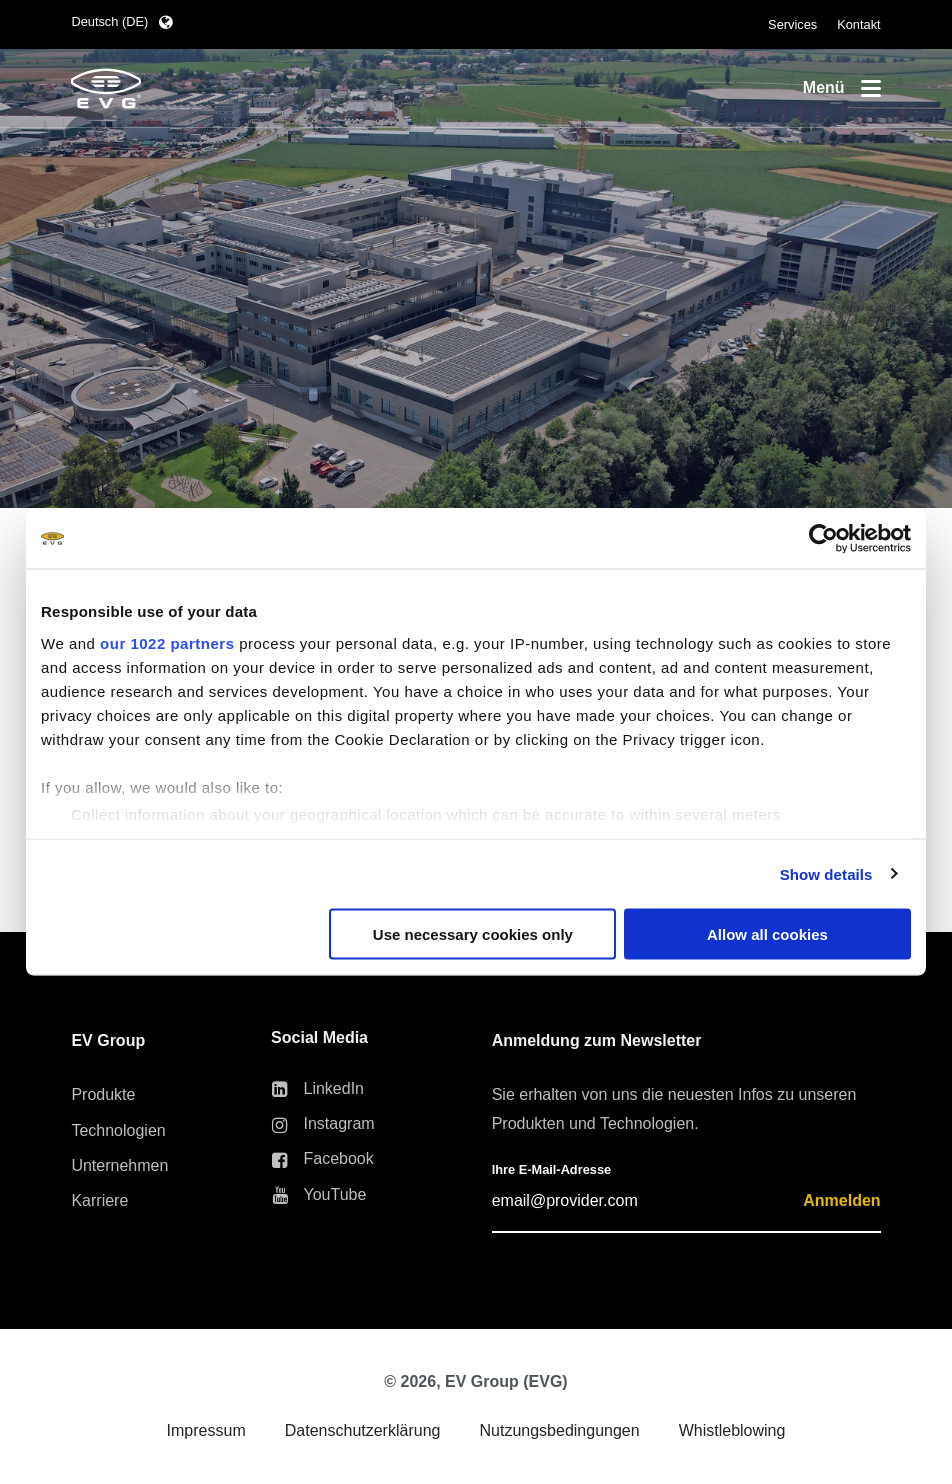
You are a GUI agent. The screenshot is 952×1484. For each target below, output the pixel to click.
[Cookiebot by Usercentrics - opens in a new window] (823, 539)
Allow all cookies (767, 934)
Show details (826, 873)
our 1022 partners (167, 642)
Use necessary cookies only (473, 934)
